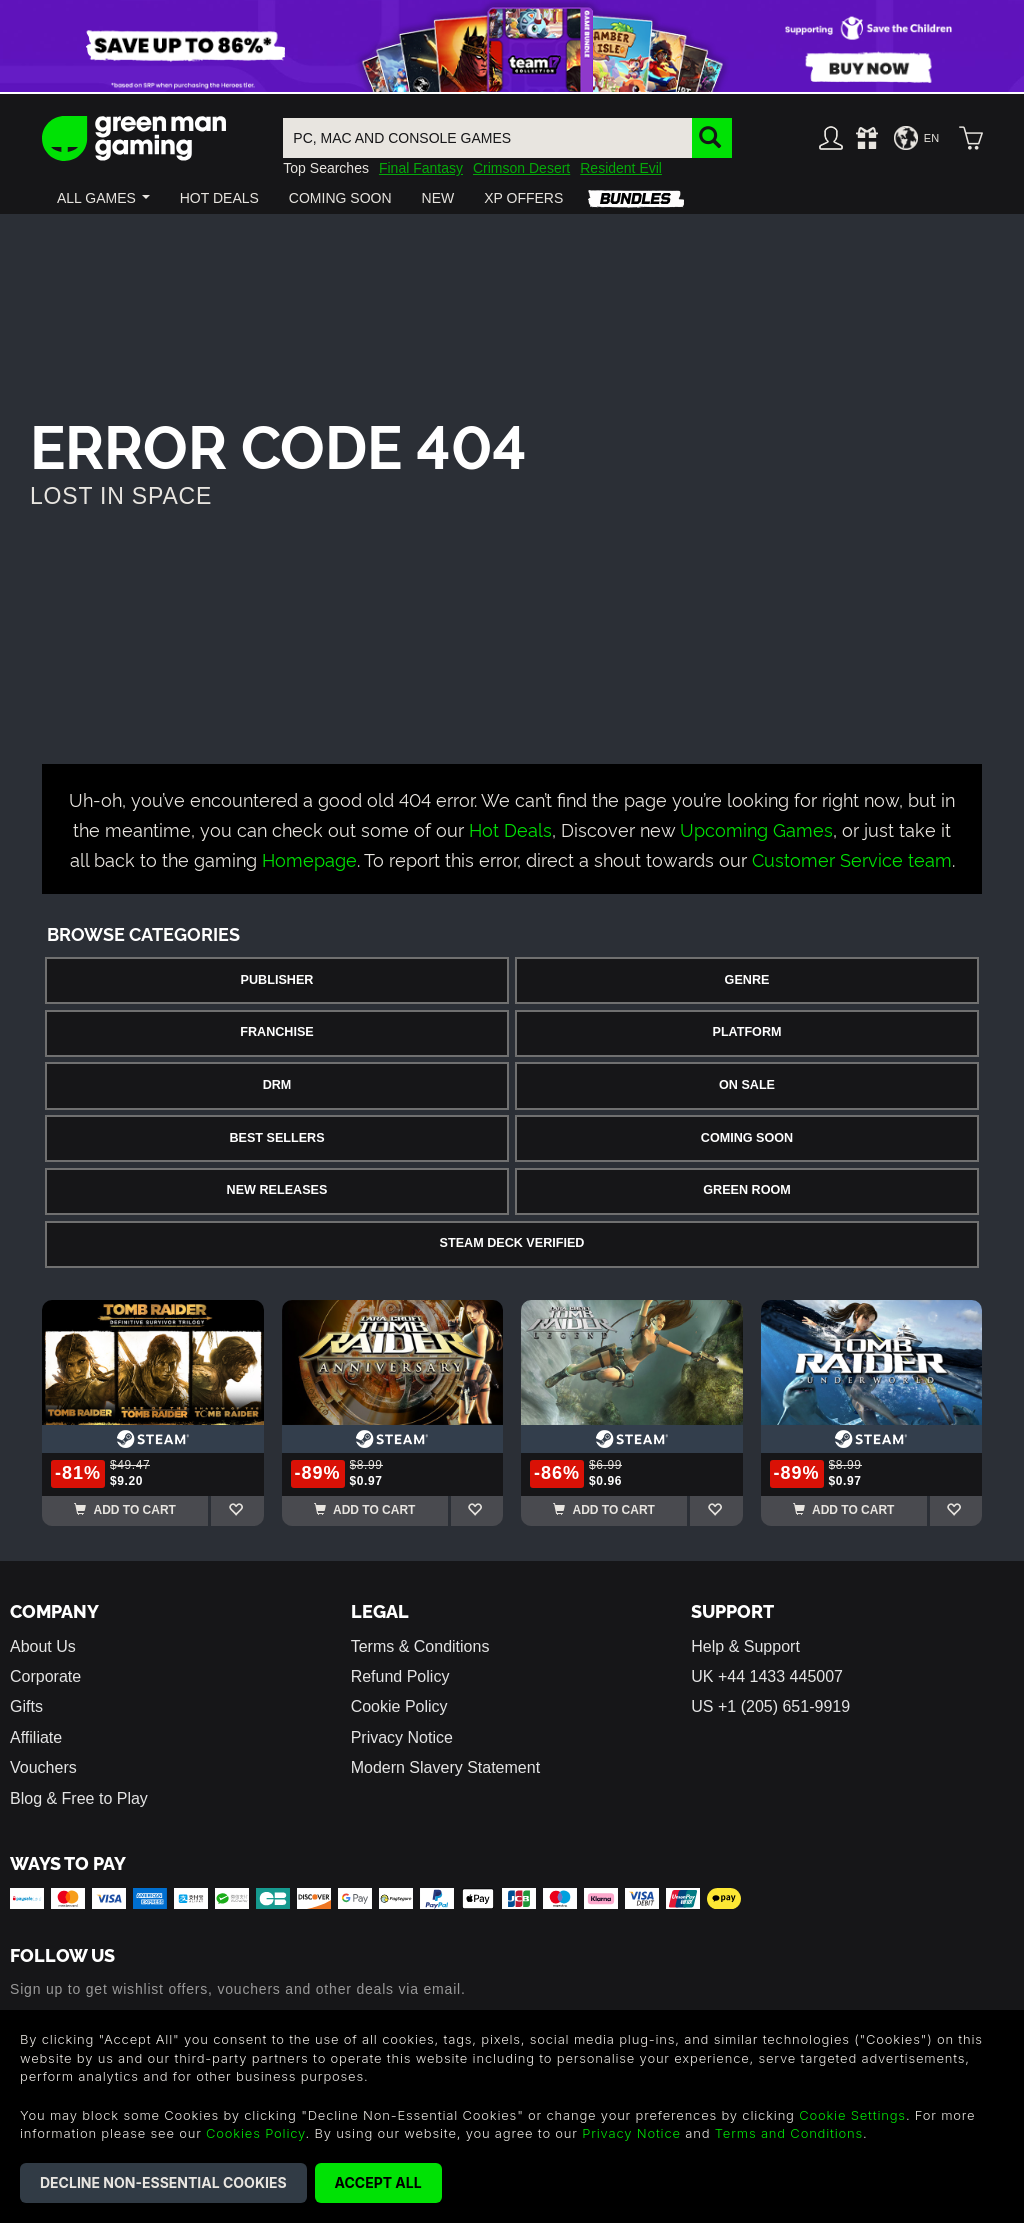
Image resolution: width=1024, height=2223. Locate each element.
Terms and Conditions (789, 2133)
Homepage (309, 858)
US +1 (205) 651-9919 (770, 1706)
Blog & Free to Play (79, 1798)
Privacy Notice (402, 1737)
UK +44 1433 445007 (767, 1676)
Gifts (26, 1706)
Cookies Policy (255, 2133)
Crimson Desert (521, 168)
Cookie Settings (852, 2115)
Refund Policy (400, 1676)
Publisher (277, 980)
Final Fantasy (421, 168)
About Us (43, 1646)
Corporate (45, 1676)
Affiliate (36, 1737)
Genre (747, 980)
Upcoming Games (756, 828)
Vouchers (43, 1767)
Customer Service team (852, 858)
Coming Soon (747, 1138)
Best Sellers (276, 1138)
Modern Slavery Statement (445, 1767)
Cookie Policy (399, 1706)
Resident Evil (621, 168)
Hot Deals (510, 828)
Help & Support (745, 1646)
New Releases (277, 1190)
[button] (103, 198)
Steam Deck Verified (512, 1243)
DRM (277, 1085)
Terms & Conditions (420, 1646)
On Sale (747, 1085)
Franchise (276, 1032)
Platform (746, 1032)
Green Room (746, 1190)
